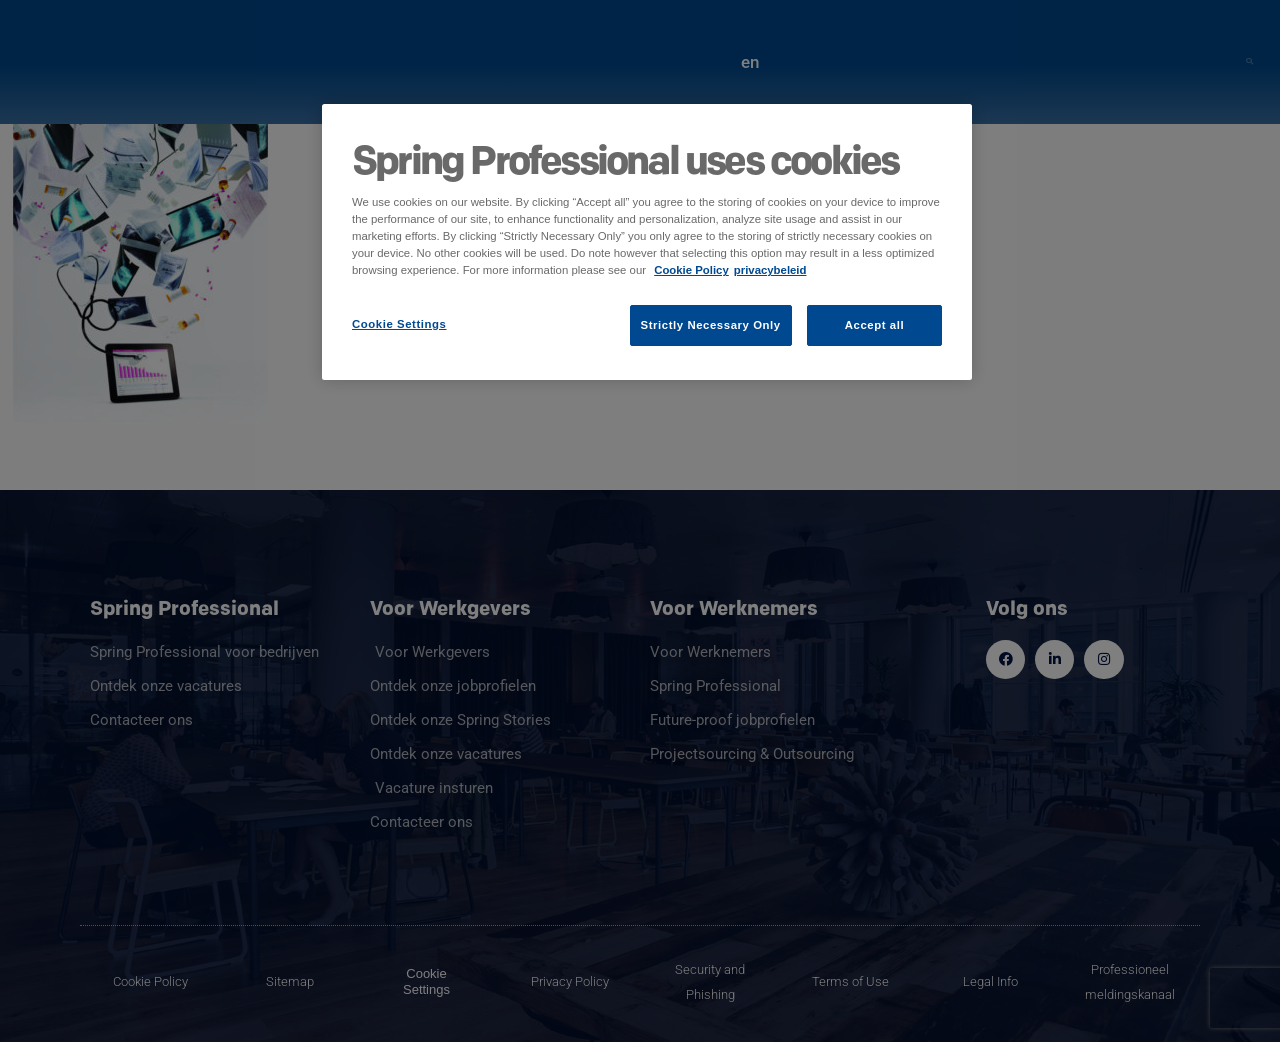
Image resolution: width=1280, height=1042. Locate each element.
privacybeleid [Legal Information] (770, 270)
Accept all (874, 325)
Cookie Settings (399, 324)
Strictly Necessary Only (711, 325)
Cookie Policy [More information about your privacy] (691, 270)
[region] (647, 242)
